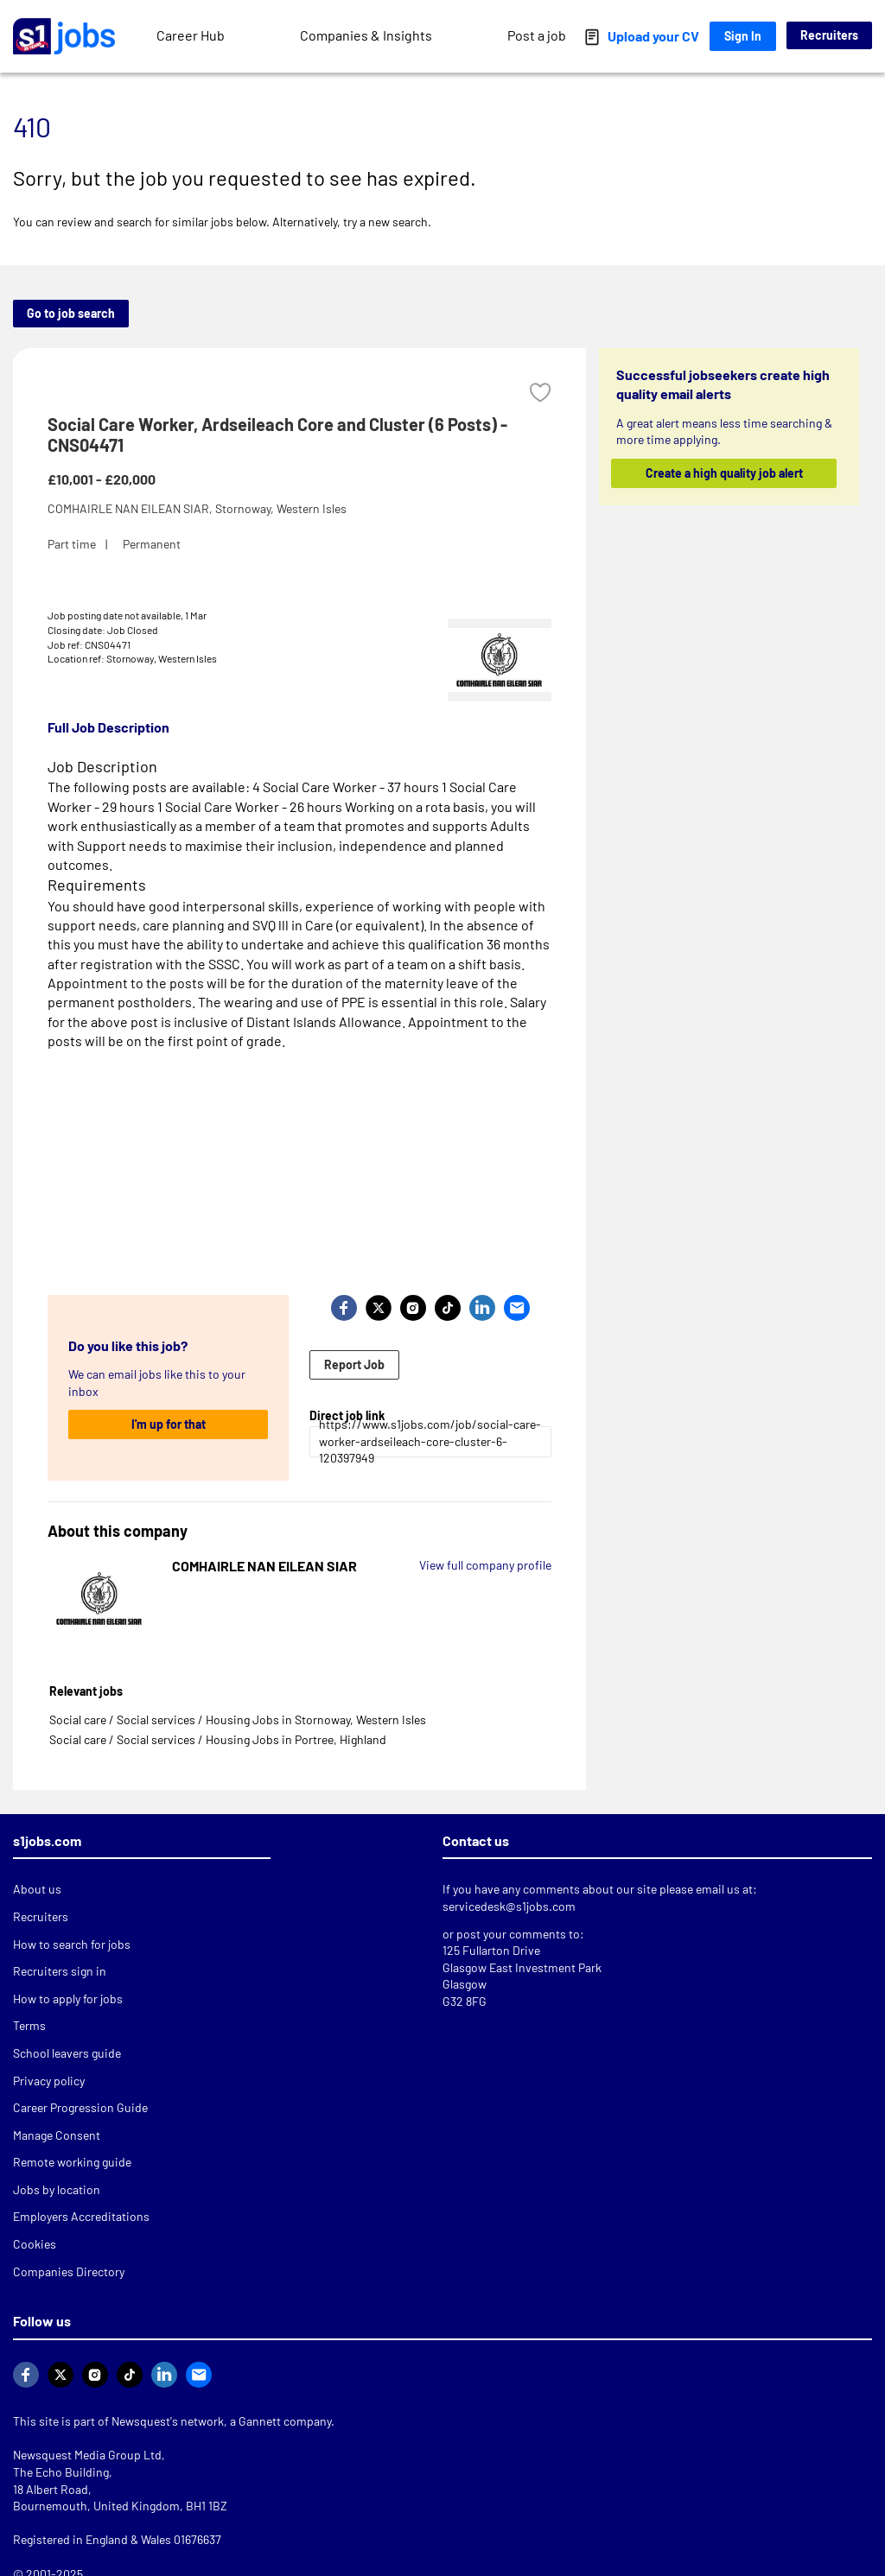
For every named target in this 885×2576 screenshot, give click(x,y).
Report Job (354, 1364)
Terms (29, 2025)
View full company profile (485, 1565)
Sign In (742, 36)
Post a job (536, 35)
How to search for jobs (72, 1944)
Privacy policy (49, 2080)
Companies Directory (68, 2271)
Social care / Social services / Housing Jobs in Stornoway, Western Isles (237, 1719)
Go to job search (71, 313)
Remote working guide (72, 2161)
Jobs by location (56, 2189)
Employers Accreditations (81, 2216)
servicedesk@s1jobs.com (509, 1906)
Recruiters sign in (59, 1971)
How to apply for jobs (68, 1998)
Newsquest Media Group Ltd (87, 2454)
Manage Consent (56, 2135)
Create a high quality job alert (723, 473)
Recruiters (829, 35)
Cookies (34, 2244)
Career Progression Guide (80, 2107)
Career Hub (190, 35)
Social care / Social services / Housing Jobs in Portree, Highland (217, 1739)
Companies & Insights (366, 35)
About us (37, 1888)
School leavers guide (67, 2053)
